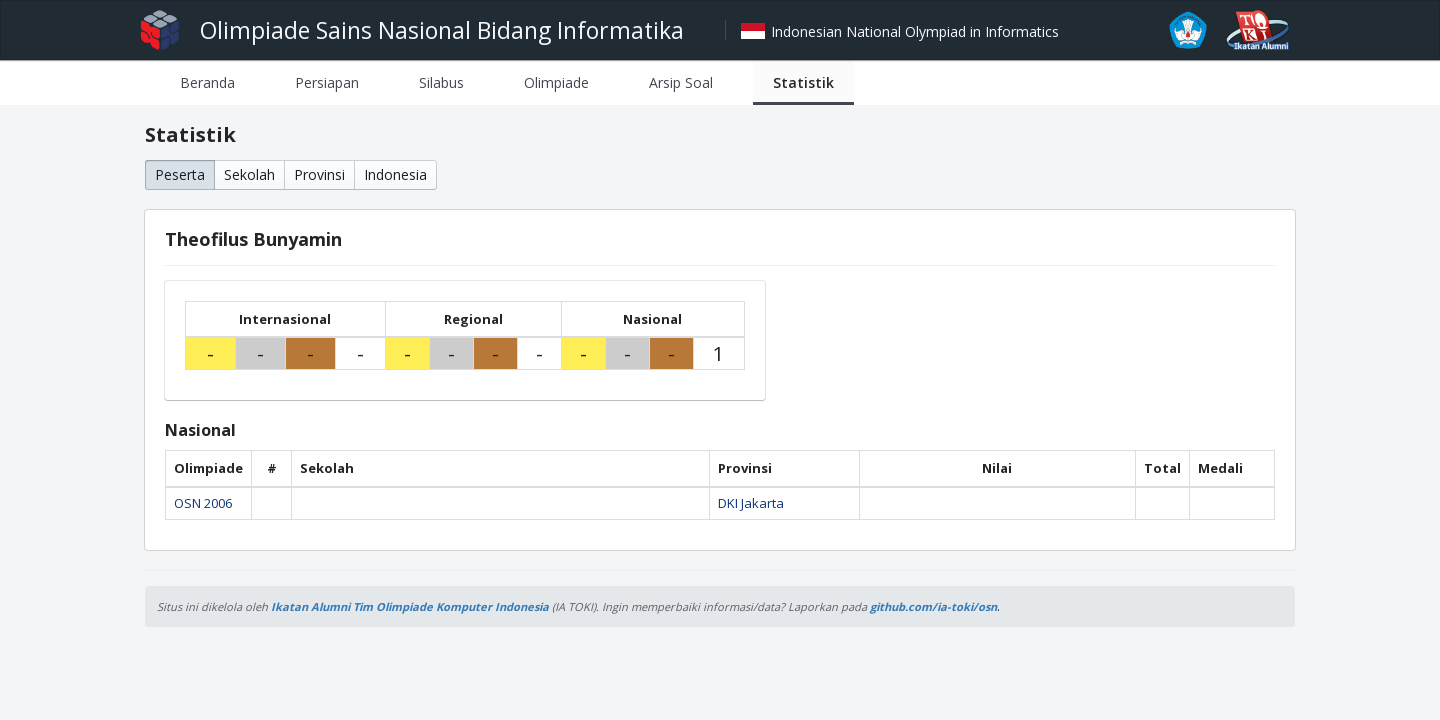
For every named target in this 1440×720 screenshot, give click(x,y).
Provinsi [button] (319, 174)
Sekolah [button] (249, 174)
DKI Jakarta (751, 503)
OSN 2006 (203, 503)
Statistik (803, 82)
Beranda (207, 82)
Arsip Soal (681, 82)
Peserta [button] (180, 174)
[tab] (207, 82)
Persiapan (327, 82)
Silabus (441, 82)
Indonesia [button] (395, 174)
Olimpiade (556, 82)
